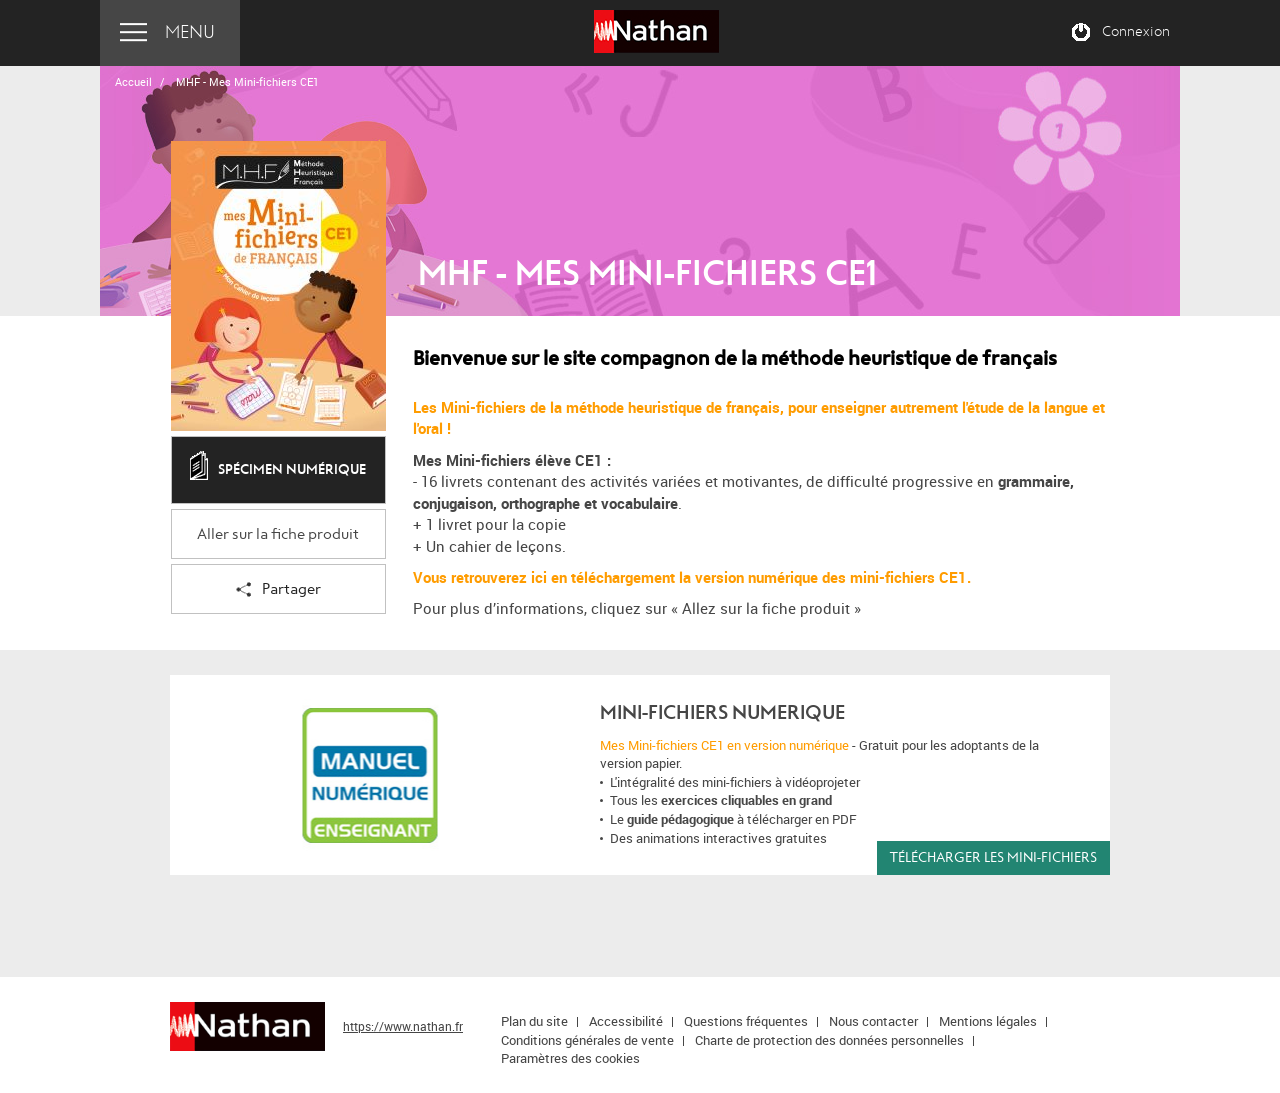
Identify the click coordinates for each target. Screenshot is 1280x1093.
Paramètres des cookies (570, 1058)
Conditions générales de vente (587, 1040)
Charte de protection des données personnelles (829, 1040)
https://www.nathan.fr (403, 1026)
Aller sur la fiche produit (278, 534)
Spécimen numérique (278, 471)
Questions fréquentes (746, 1021)
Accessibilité (626, 1021)
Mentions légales (988, 1021)
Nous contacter (873, 1021)
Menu (190, 32)
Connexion (1136, 32)
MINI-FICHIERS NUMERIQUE (722, 712)
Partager (278, 590)
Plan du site (534, 1021)
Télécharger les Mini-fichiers (993, 857)
